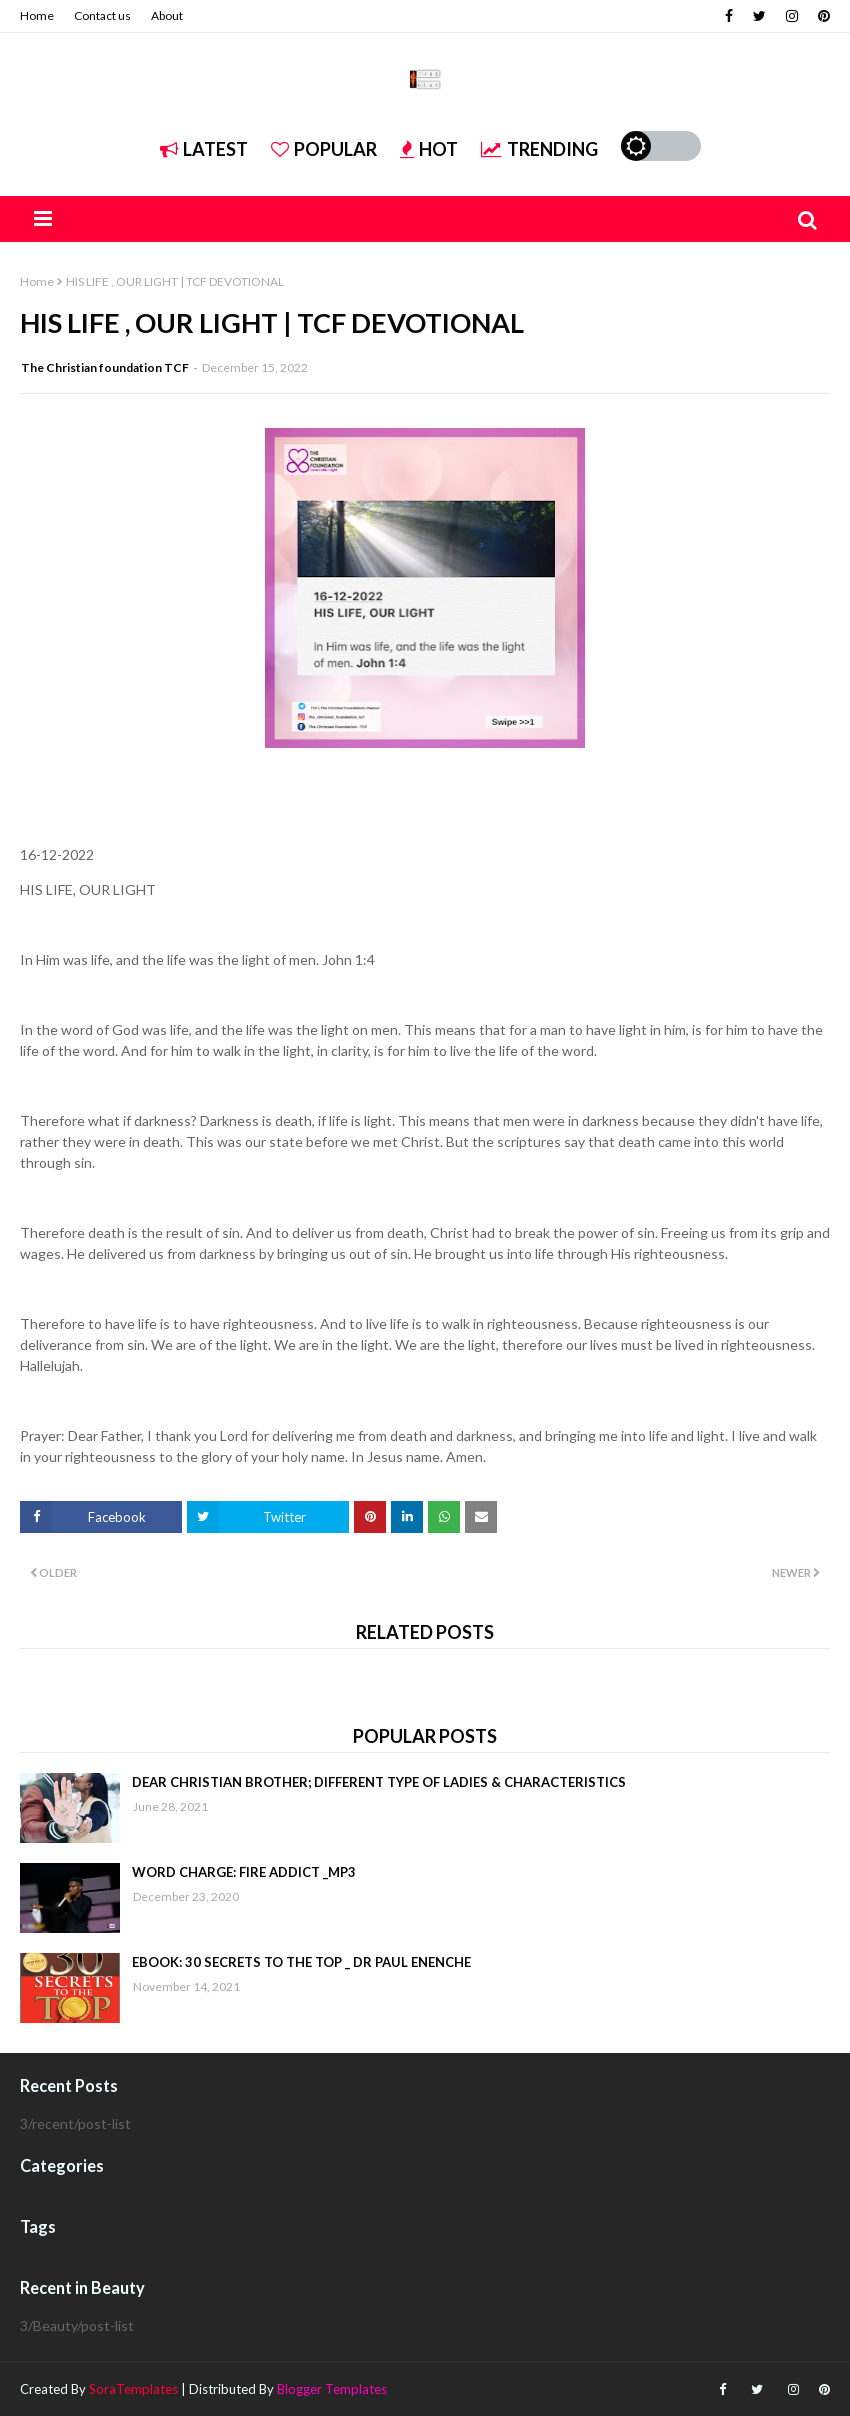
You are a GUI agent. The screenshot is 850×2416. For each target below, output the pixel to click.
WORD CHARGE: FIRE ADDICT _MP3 (244, 1872)
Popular (324, 149)
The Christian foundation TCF (105, 367)
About (167, 15)
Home (37, 15)
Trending (539, 149)
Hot (429, 149)
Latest (204, 149)
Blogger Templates (332, 2389)
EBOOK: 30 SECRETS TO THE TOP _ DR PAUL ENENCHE (301, 1962)
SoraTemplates (133, 2389)
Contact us (102, 15)
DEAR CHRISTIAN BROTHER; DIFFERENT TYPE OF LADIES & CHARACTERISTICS (379, 1782)
